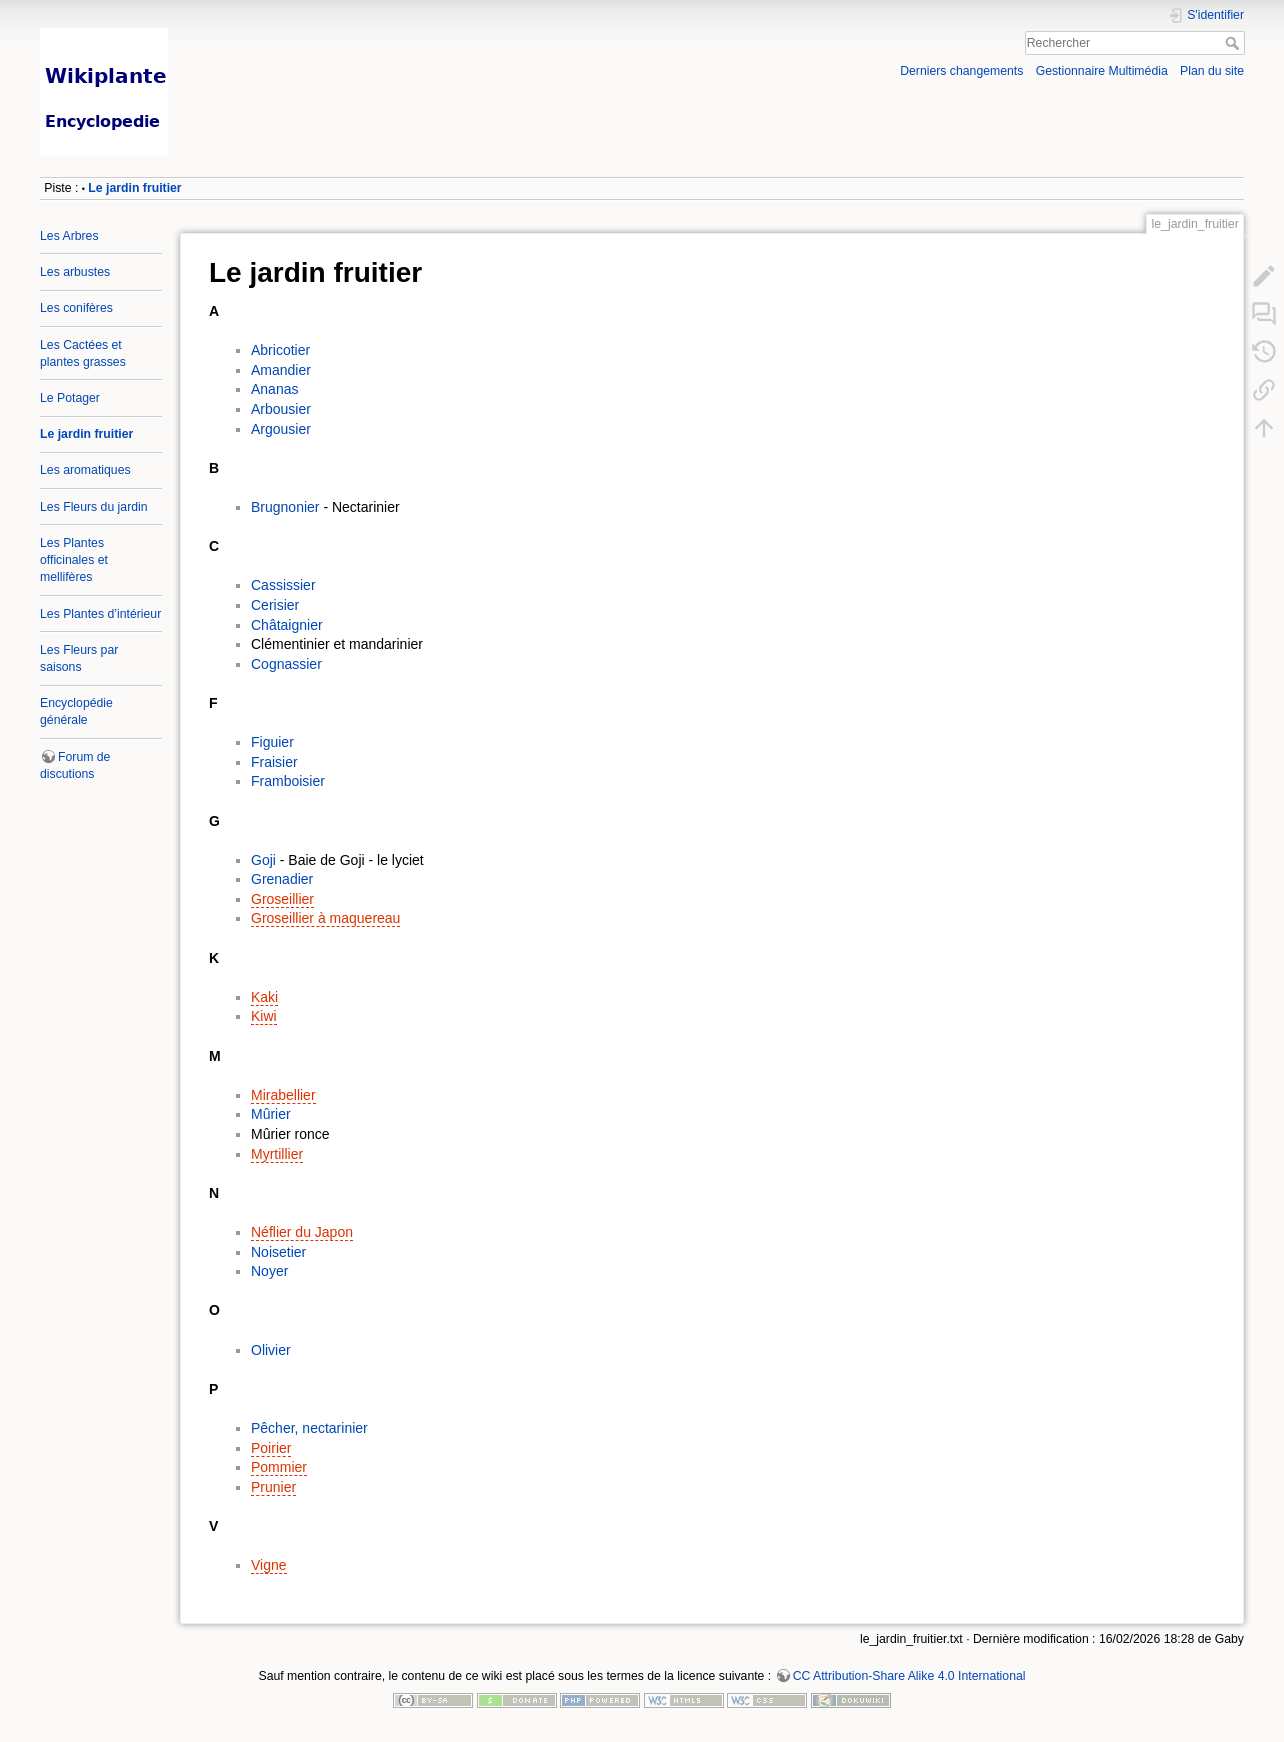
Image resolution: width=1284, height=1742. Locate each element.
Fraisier (274, 762)
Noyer (269, 1271)
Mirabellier (283, 1095)
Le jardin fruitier (134, 188)
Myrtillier (277, 1154)
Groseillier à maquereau (325, 918)
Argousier (281, 429)
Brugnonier (285, 507)
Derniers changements (961, 71)
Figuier (272, 742)
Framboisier (288, 781)
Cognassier (286, 664)
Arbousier (281, 409)
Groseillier (282, 899)
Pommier (279, 1467)
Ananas (274, 389)
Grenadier (282, 879)
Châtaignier (287, 625)
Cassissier (283, 585)
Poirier (271, 1448)
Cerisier (275, 605)
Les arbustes (75, 272)
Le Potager (70, 398)
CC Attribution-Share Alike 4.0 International (909, 1676)
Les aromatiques (85, 470)
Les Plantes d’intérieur (100, 614)
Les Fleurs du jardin (94, 507)
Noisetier (278, 1252)
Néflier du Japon (302, 1232)
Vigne (269, 1565)
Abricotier (280, 350)
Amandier (281, 370)
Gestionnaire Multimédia (1102, 71)
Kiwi (264, 1016)
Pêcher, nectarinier (309, 1428)
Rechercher (1234, 43)
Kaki (264, 997)
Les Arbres (69, 236)
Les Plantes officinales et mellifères (74, 560)
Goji (263, 860)
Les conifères (76, 308)
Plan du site (1212, 71)
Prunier (273, 1487)
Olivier (271, 1350)
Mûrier (271, 1114)
